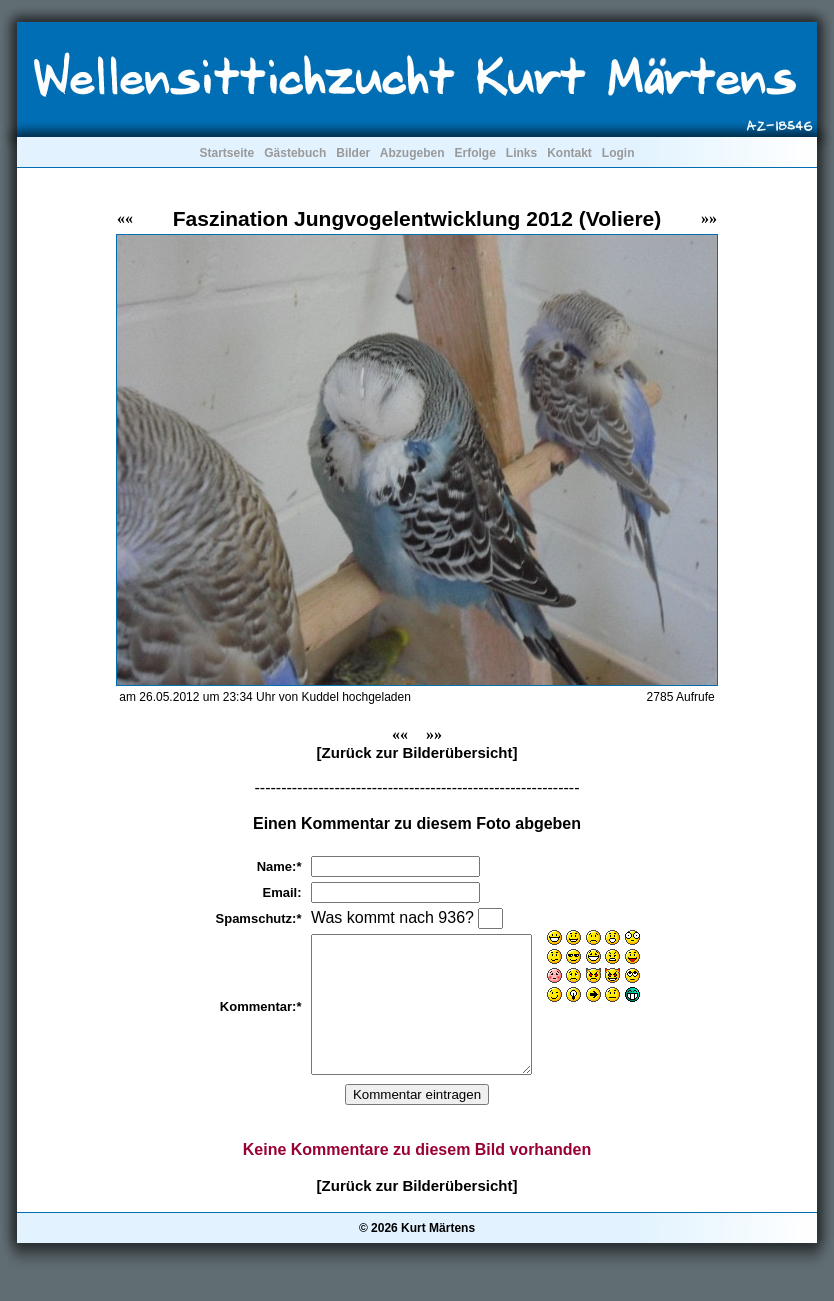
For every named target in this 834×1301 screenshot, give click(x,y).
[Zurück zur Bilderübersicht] (417, 752)
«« (125, 218)
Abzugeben (412, 153)
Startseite (226, 153)
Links (521, 153)
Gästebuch (295, 153)
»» (709, 218)
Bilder (353, 153)
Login (618, 153)
